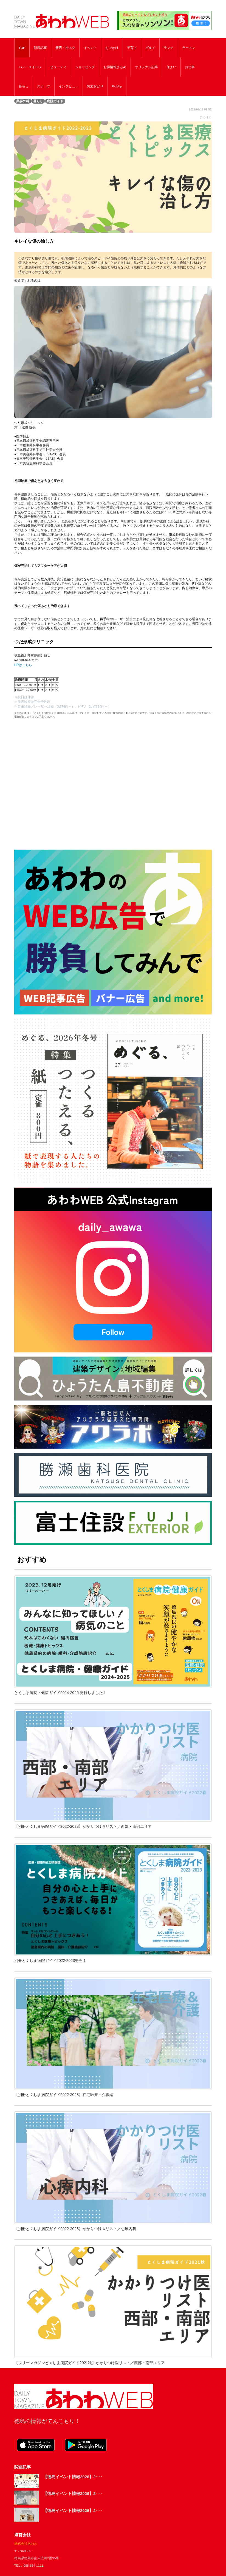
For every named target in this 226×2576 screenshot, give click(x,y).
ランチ (169, 47)
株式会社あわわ (25, 2543)
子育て (132, 47)
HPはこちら (23, 665)
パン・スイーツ (30, 67)
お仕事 (190, 67)
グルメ (150, 47)
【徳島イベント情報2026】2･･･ (72, 2476)
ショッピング (85, 67)
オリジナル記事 (146, 67)
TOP (22, 47)
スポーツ (43, 86)
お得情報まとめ (114, 67)
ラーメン (188, 47)
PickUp (117, 86)
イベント (90, 47)
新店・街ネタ (65, 47)
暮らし (24, 86)
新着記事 (40, 47)
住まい (171, 67)
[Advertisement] (113, 783)
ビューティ (58, 67)
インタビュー (68, 86)
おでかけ (111, 47)
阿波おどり (95, 86)
